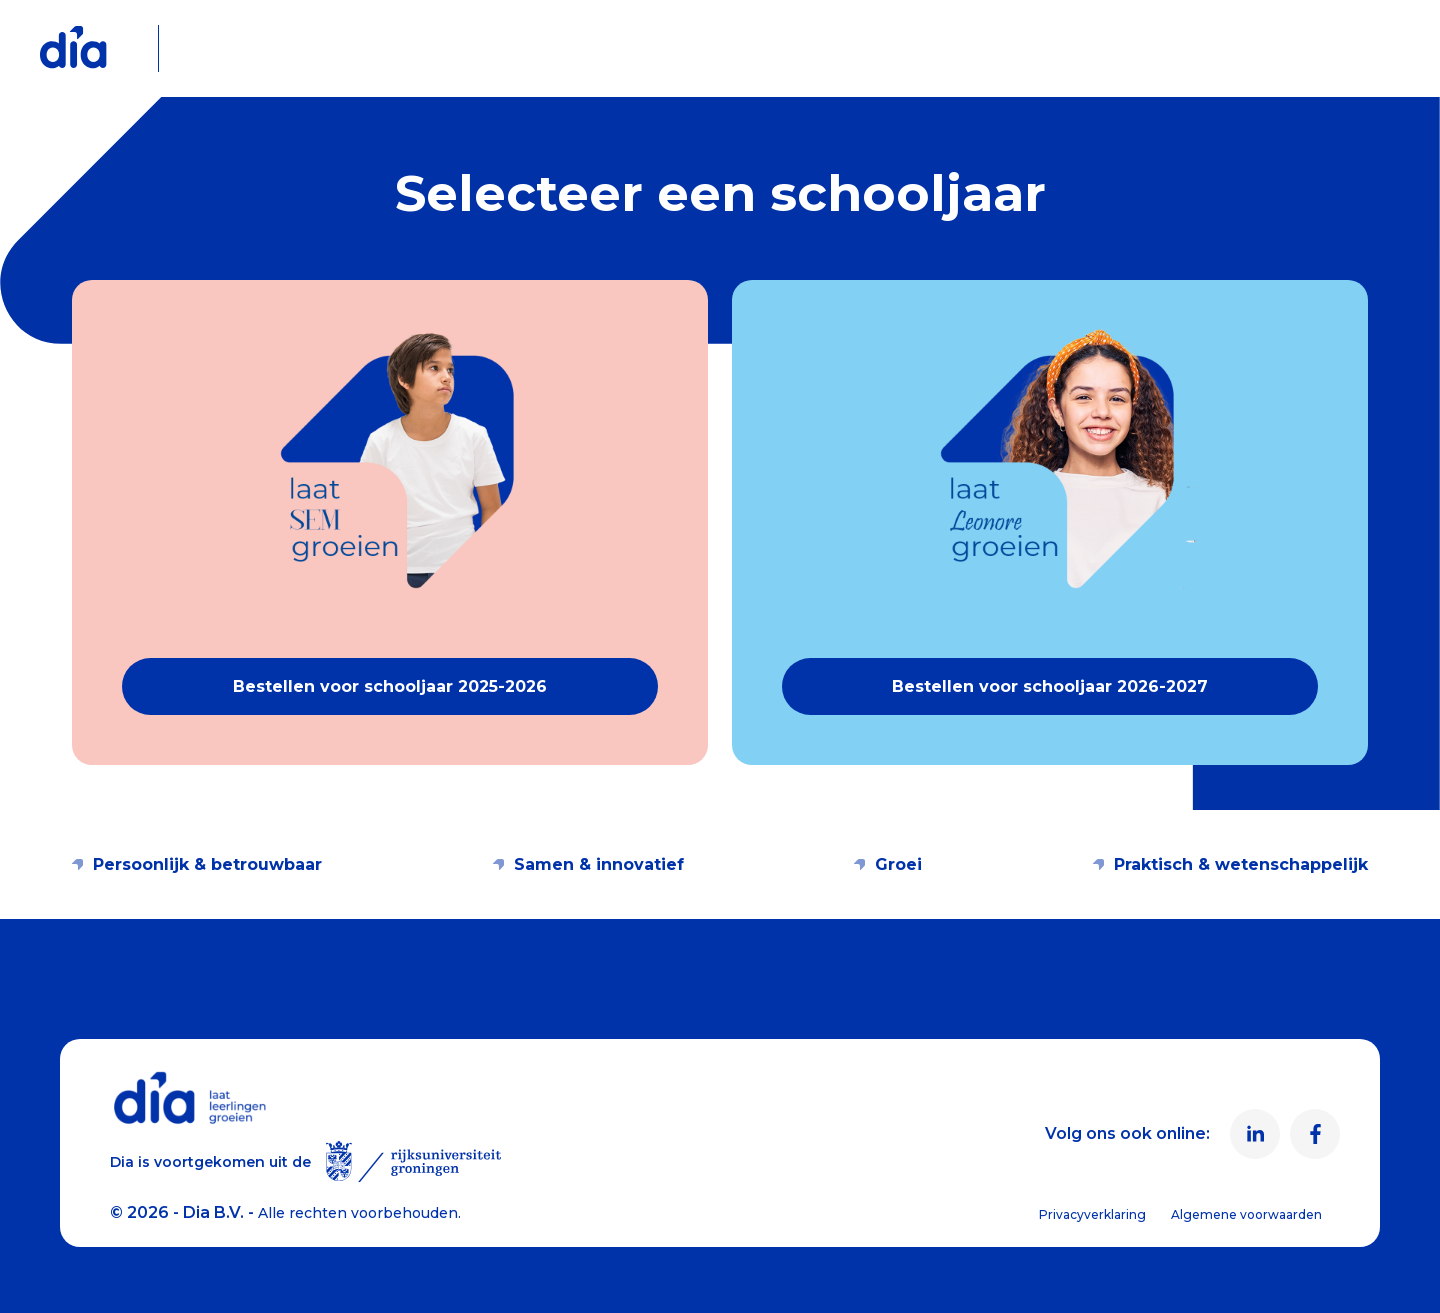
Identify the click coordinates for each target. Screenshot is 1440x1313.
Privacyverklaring (1092, 1214)
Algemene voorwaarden (1246, 1214)
